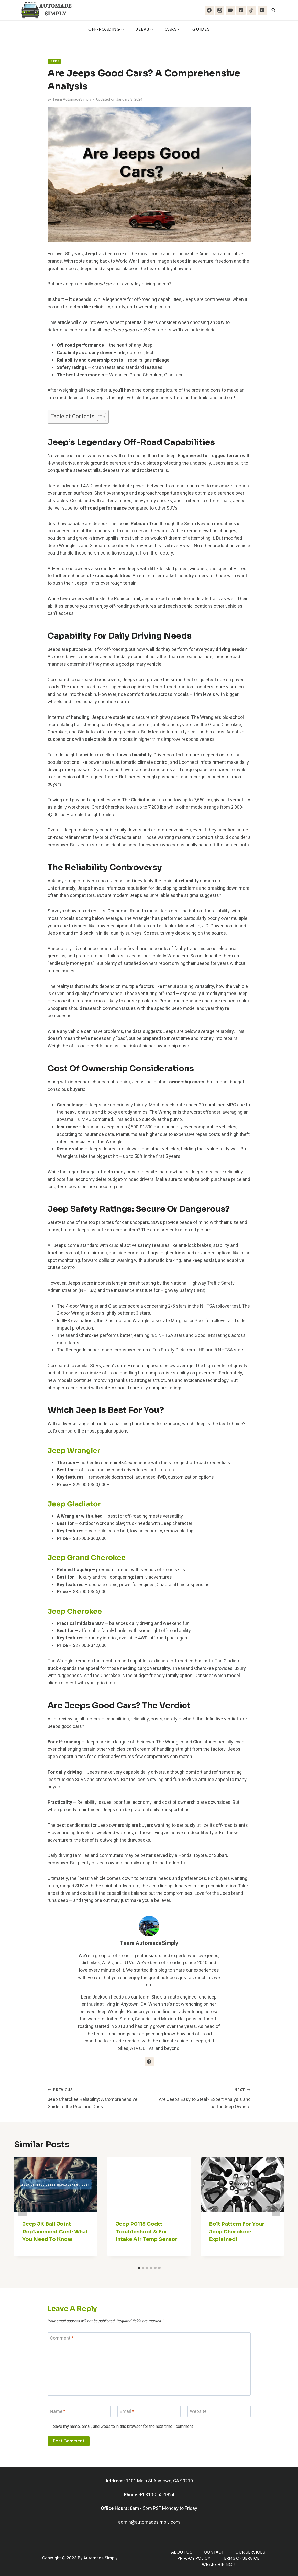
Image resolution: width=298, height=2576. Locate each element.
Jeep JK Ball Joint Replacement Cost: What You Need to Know (55, 2232)
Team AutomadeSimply (71, 99)
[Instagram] (219, 10)
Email (127, 2412)
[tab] (139, 2268)
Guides (201, 29)
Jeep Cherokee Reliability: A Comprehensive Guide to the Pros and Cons (96, 2098)
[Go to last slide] (22, 2210)
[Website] (219, 2411)
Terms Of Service (240, 2558)
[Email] (149, 2411)
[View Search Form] (273, 10)
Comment (61, 2339)
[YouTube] (230, 10)
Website (198, 2412)
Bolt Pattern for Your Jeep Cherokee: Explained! (236, 2232)
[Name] (79, 2411)
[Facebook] (209, 10)
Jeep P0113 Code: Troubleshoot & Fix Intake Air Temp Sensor (147, 2232)
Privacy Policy (193, 2558)
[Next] (276, 2210)
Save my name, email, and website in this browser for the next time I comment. (123, 2426)
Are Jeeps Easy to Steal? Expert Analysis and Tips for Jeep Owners (202, 2098)
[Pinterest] (241, 10)
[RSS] (262, 10)
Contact (214, 2552)
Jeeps (54, 61)
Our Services (250, 2552)
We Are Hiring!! (218, 2564)
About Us (181, 2552)
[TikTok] (251, 10)
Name (57, 2412)
